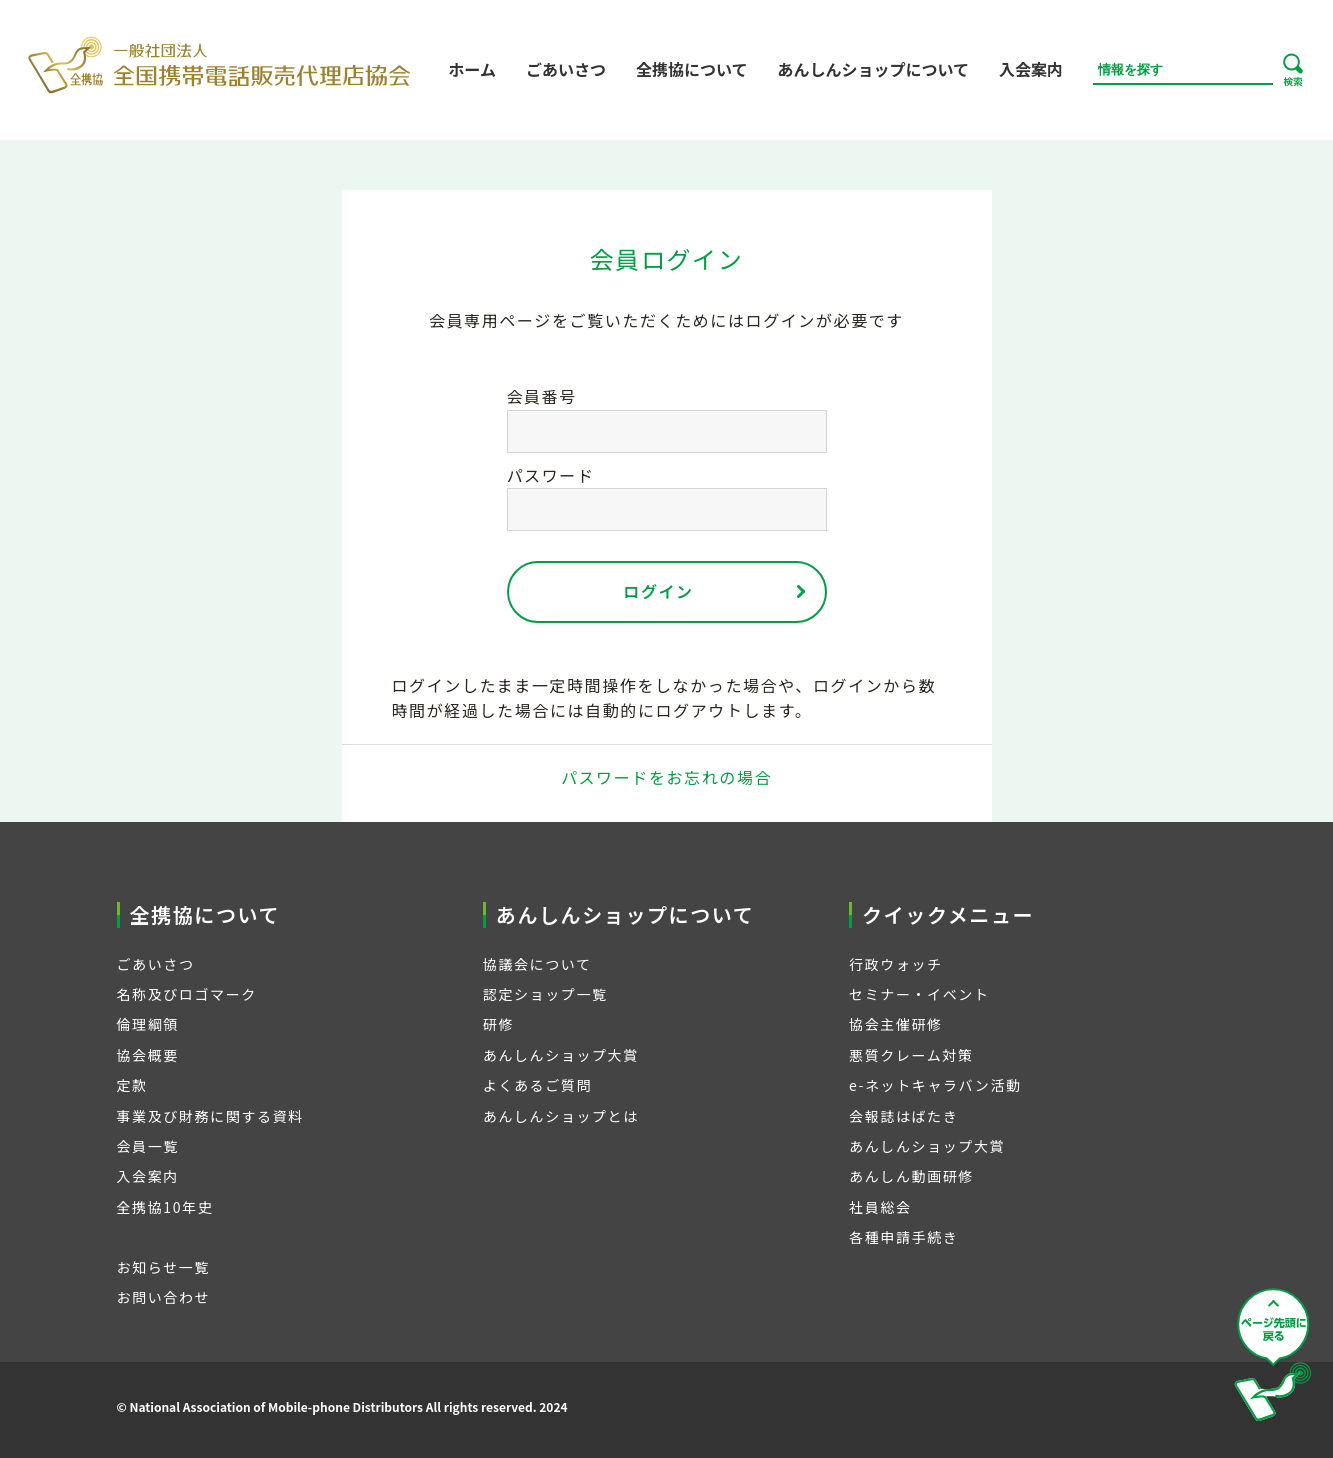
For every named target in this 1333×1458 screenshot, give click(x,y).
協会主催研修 (896, 1024)
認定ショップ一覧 (545, 994)
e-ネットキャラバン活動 (935, 1085)
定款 (132, 1085)
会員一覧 (148, 1146)
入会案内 (1031, 69)
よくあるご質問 (537, 1085)
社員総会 (880, 1207)
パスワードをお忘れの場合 (666, 777)
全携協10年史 (165, 1207)
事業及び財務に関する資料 (210, 1116)
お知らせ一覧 (163, 1267)
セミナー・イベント (919, 994)
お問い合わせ (164, 1297)
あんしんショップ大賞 (561, 1055)
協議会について (537, 964)
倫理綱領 (148, 1024)
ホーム (472, 69)
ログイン (658, 591)
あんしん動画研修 (911, 1176)
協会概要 (148, 1055)
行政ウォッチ (896, 964)
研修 (498, 1024)
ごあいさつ (566, 69)
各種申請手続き (903, 1237)
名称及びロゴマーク (187, 994)
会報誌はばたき (903, 1116)
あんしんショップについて (873, 69)
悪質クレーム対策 (911, 1055)
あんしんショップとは (561, 1116)
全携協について (692, 69)
